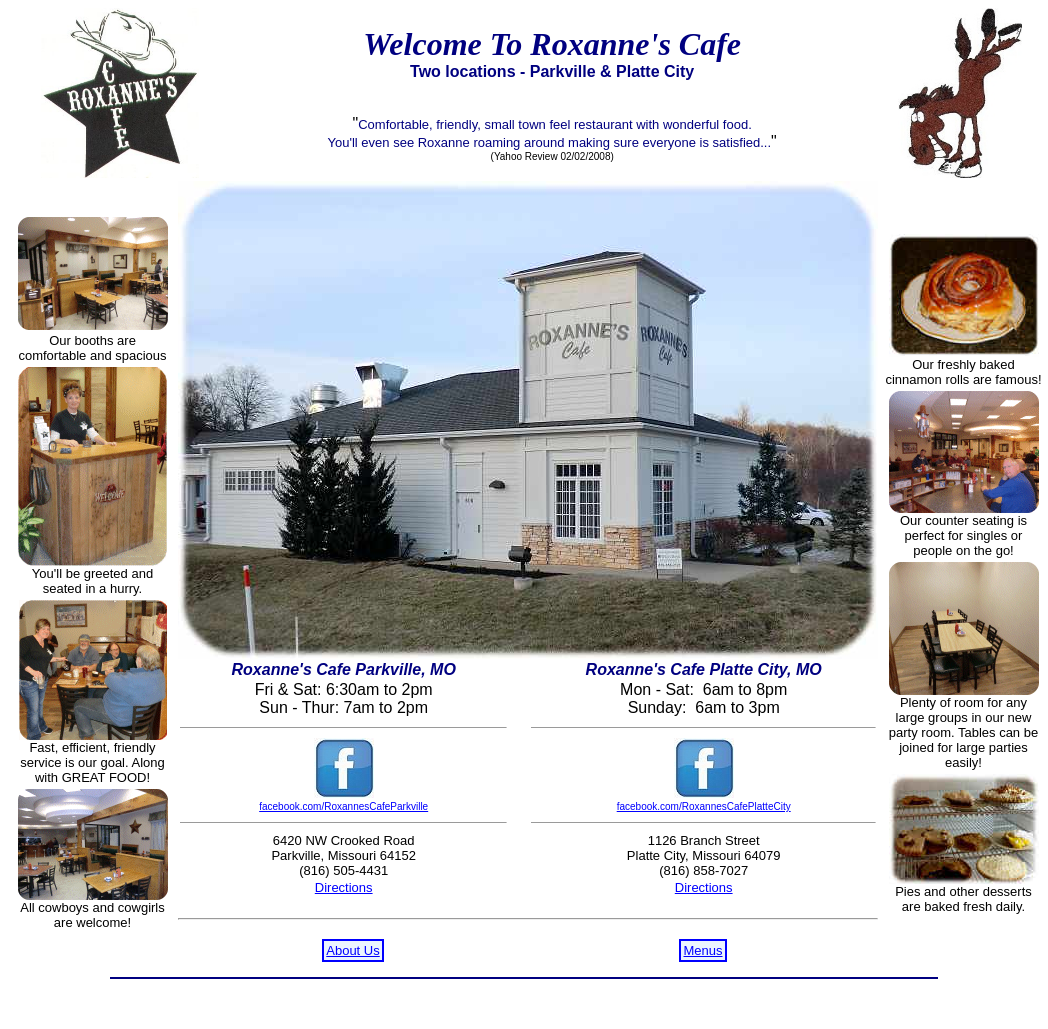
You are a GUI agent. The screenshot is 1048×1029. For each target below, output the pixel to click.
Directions (344, 887)
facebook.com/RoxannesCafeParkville (343, 806)
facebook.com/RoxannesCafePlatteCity (704, 806)
